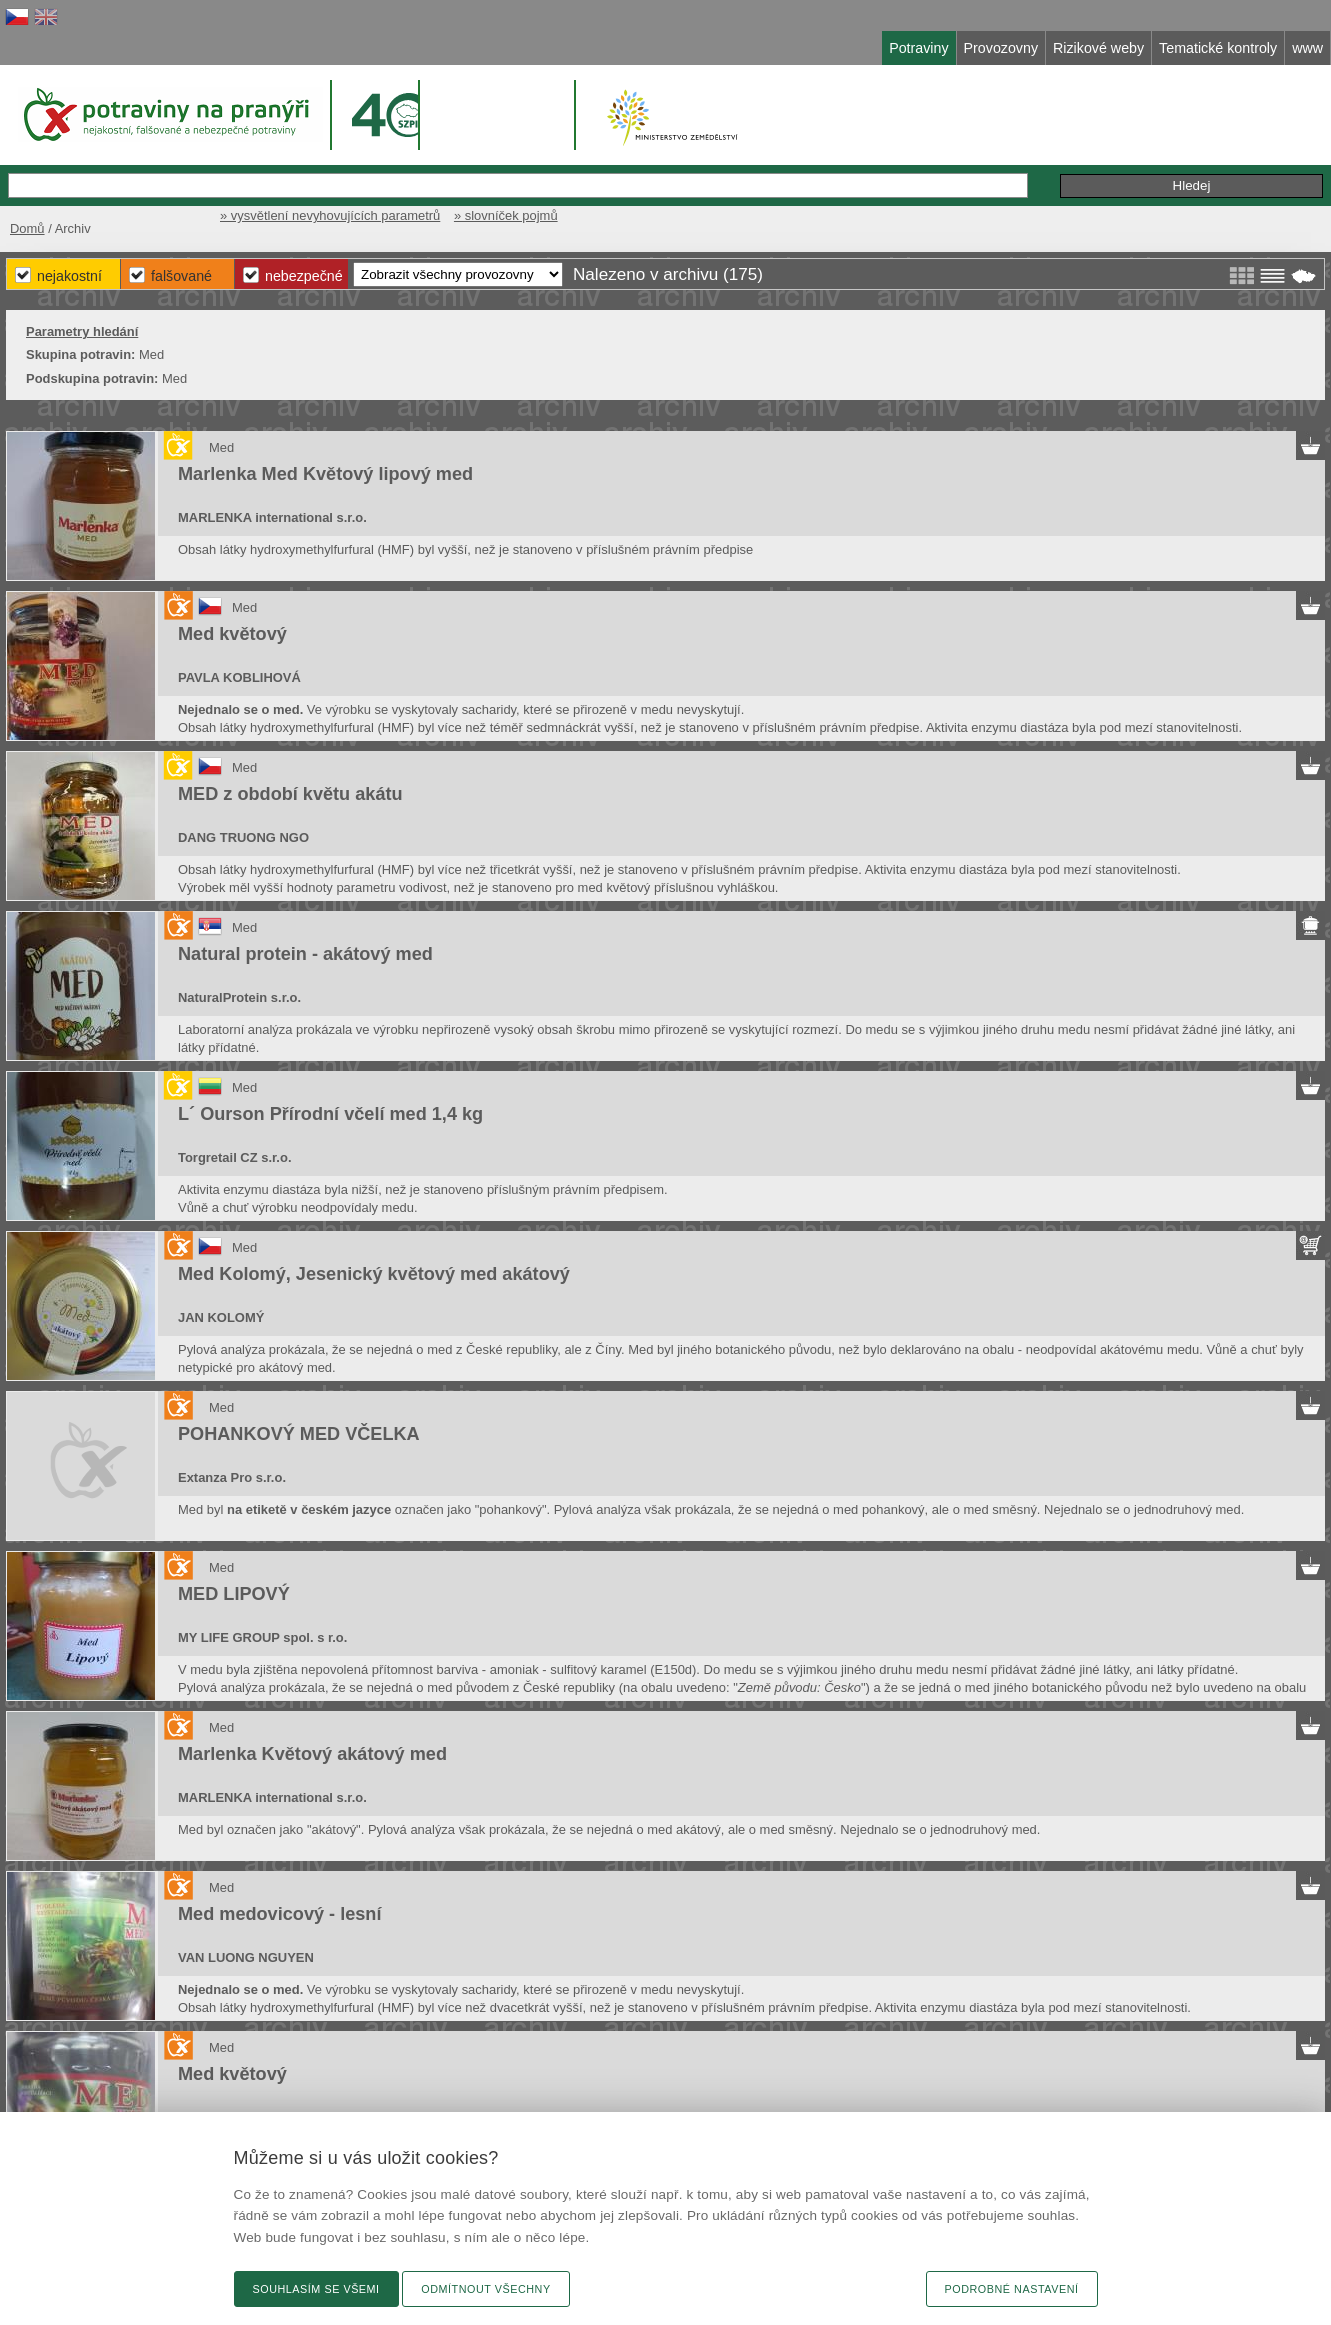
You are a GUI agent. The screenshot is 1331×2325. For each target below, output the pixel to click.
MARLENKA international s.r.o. (272, 517)
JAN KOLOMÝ (221, 1317)
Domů (27, 228)
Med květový (232, 634)
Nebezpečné (304, 276)
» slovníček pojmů (506, 215)
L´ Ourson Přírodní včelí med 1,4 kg (330, 1114)
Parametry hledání (82, 331)
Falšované (181, 276)
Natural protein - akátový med (305, 954)
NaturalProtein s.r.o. (239, 997)
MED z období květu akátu (290, 794)
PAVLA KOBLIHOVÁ (239, 677)
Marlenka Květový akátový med (312, 1754)
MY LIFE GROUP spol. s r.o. (262, 1637)
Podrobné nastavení (1012, 2289)
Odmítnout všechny (485, 2289)
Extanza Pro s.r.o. (232, 1477)
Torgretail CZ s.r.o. (234, 1157)
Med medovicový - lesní (279, 1914)
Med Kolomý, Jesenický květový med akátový (374, 1274)
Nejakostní (69, 276)
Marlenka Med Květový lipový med (325, 474)
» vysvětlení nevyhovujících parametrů (330, 215)
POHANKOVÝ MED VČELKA (299, 1434)
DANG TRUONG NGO (243, 837)
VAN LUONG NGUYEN (246, 1957)
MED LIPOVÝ (234, 1594)
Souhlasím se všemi (316, 2289)
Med (221, 447)
